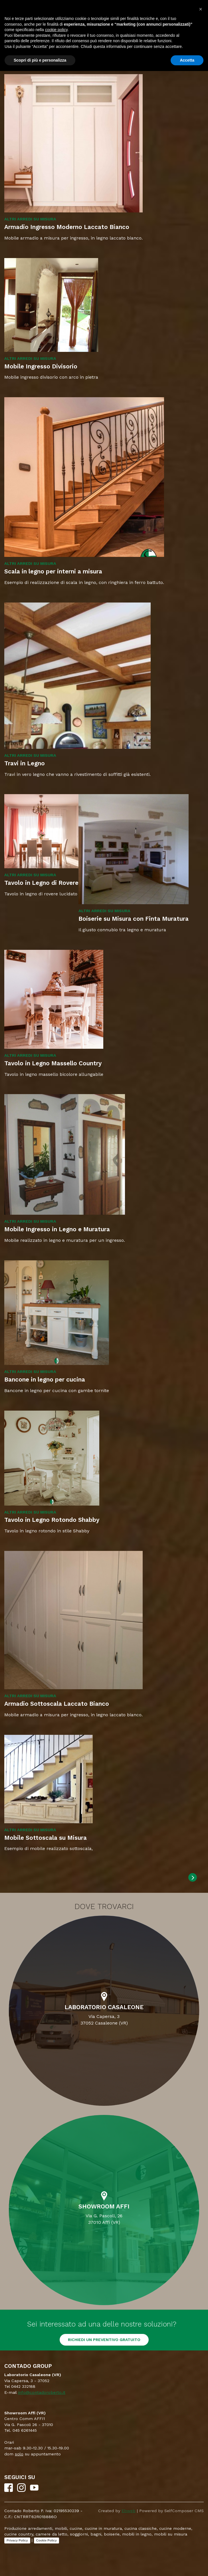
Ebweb (129, 2510)
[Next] (192, 1877)
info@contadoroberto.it (41, 2392)
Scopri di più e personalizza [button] (40, 60)
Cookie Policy (46, 2540)
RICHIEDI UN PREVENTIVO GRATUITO (104, 2339)
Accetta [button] (187, 60)
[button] (200, 9)
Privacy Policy (17, 2540)
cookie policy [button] (56, 29)
